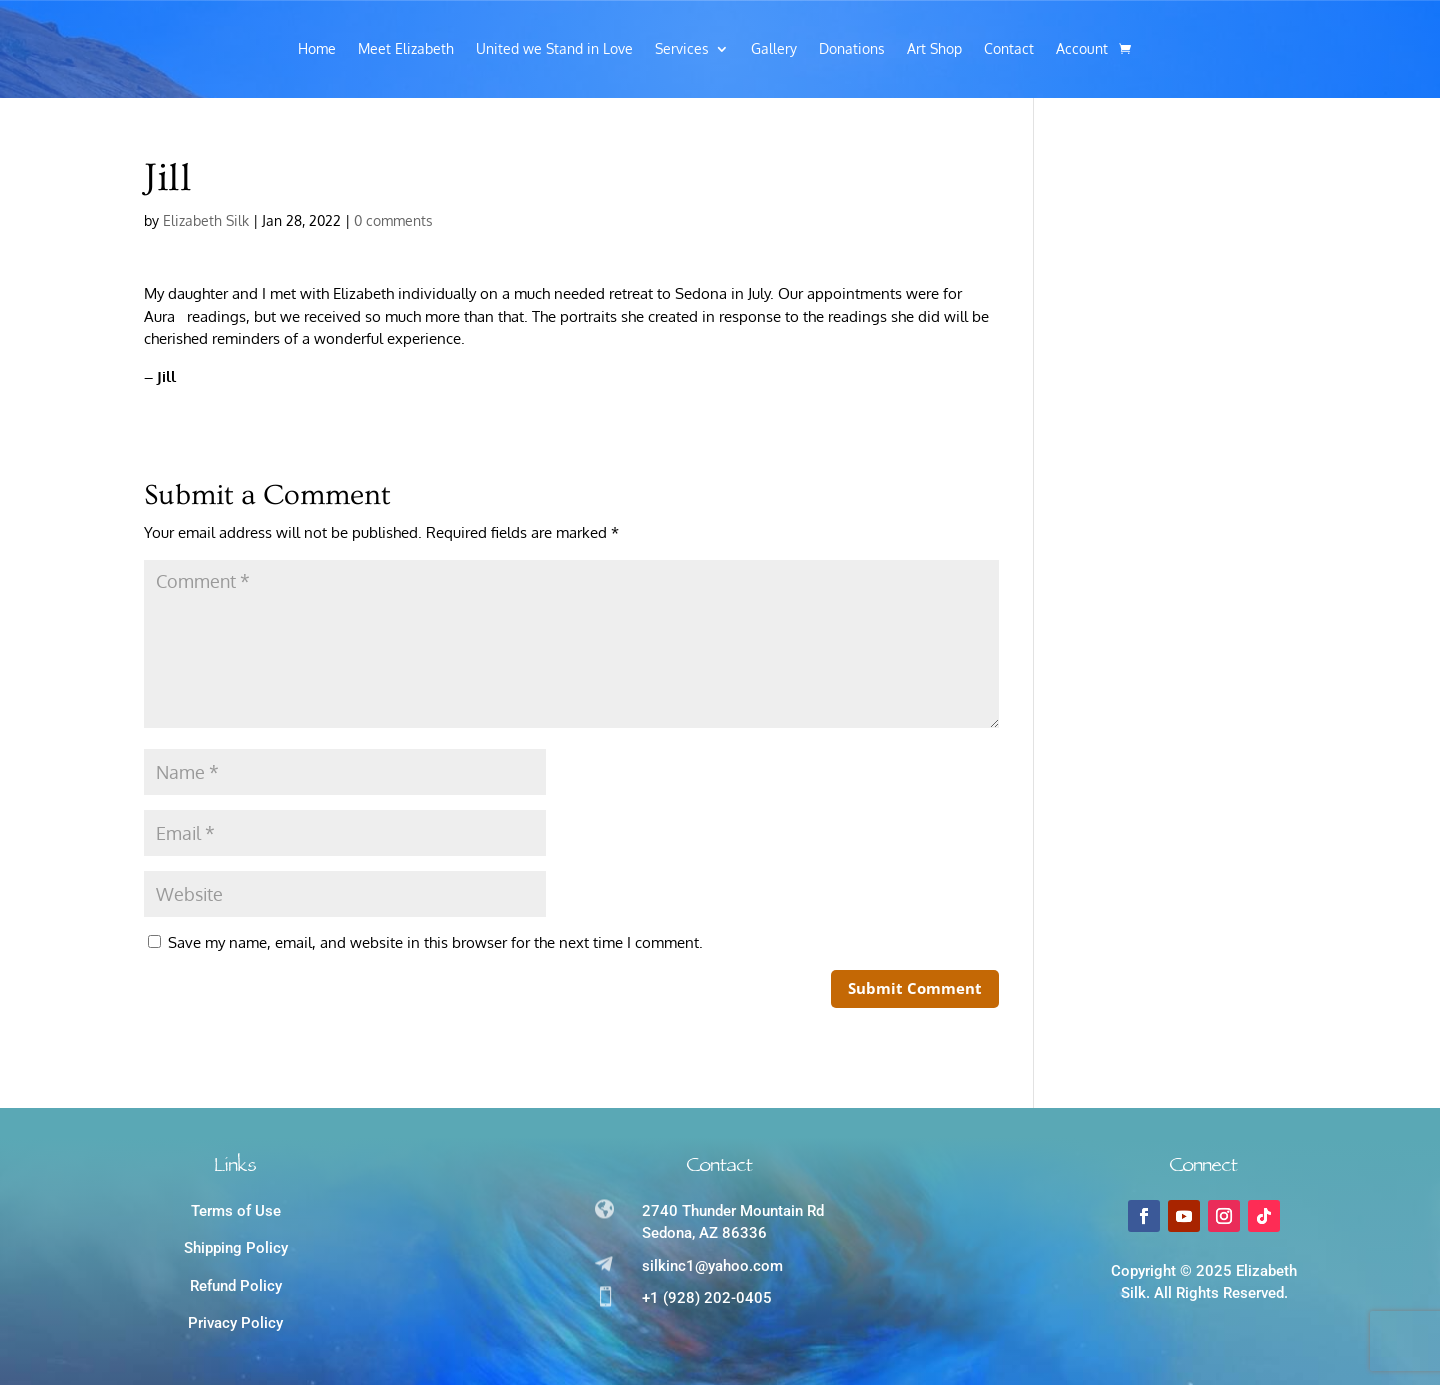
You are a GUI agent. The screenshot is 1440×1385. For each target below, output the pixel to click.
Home (317, 49)
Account (1082, 49)
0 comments (393, 220)
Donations (852, 49)
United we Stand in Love (554, 49)
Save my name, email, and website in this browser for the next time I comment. (435, 942)
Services (682, 49)
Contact (1009, 49)
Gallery (774, 49)
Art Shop (934, 49)
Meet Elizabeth (406, 49)
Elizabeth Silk (206, 220)
